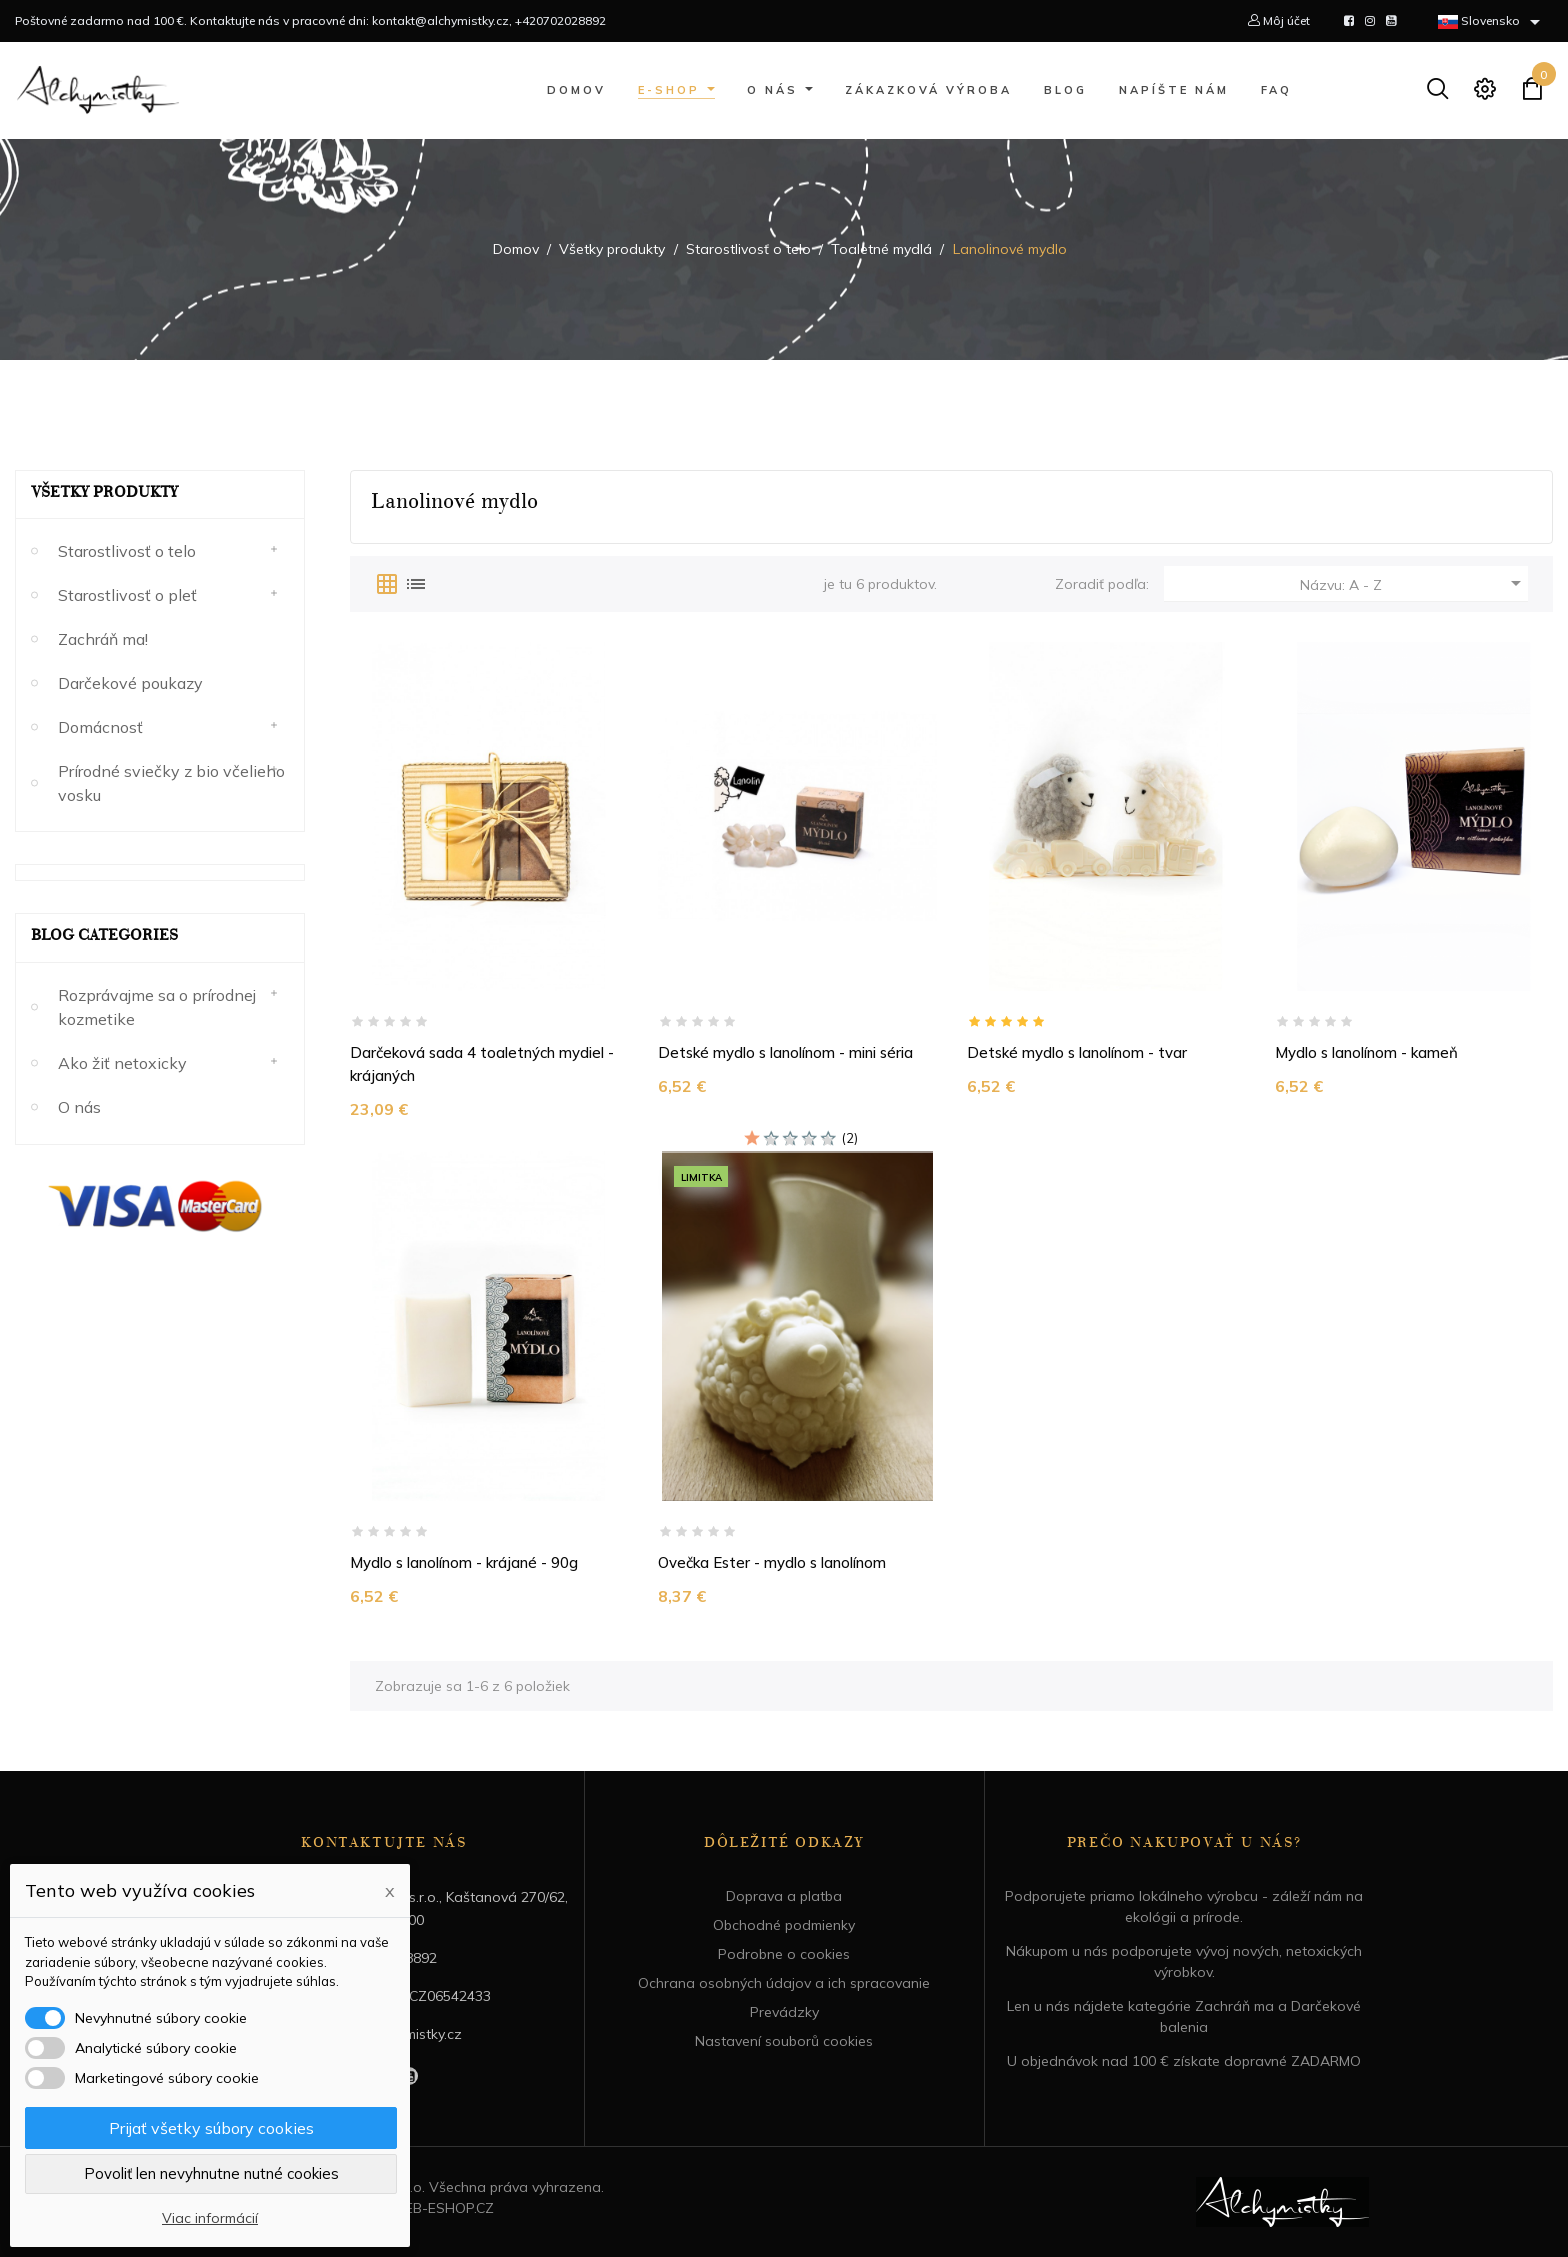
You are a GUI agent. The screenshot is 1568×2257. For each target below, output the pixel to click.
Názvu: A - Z (1414, 583)
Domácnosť (100, 727)
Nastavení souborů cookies (784, 2041)
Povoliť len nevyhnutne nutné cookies (211, 2173)
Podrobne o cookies (784, 1954)
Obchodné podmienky (784, 1925)
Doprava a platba (784, 1896)
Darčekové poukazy (130, 683)
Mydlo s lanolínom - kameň (1366, 1052)
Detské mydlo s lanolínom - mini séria (785, 1052)
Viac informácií (210, 2218)
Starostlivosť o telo (127, 551)
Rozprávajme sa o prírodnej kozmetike (157, 1007)
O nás (79, 1107)
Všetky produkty (104, 494)
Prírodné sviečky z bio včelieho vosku (171, 783)
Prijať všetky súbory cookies (211, 2128)
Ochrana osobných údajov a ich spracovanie (784, 1983)
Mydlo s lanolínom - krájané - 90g (464, 1562)
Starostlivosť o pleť (127, 595)
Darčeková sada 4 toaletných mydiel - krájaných (482, 1064)
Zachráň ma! (103, 639)
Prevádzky (784, 2012)
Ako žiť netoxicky (122, 1063)
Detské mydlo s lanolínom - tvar (1077, 1052)
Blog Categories (104, 937)
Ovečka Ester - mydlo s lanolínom (772, 1562)
